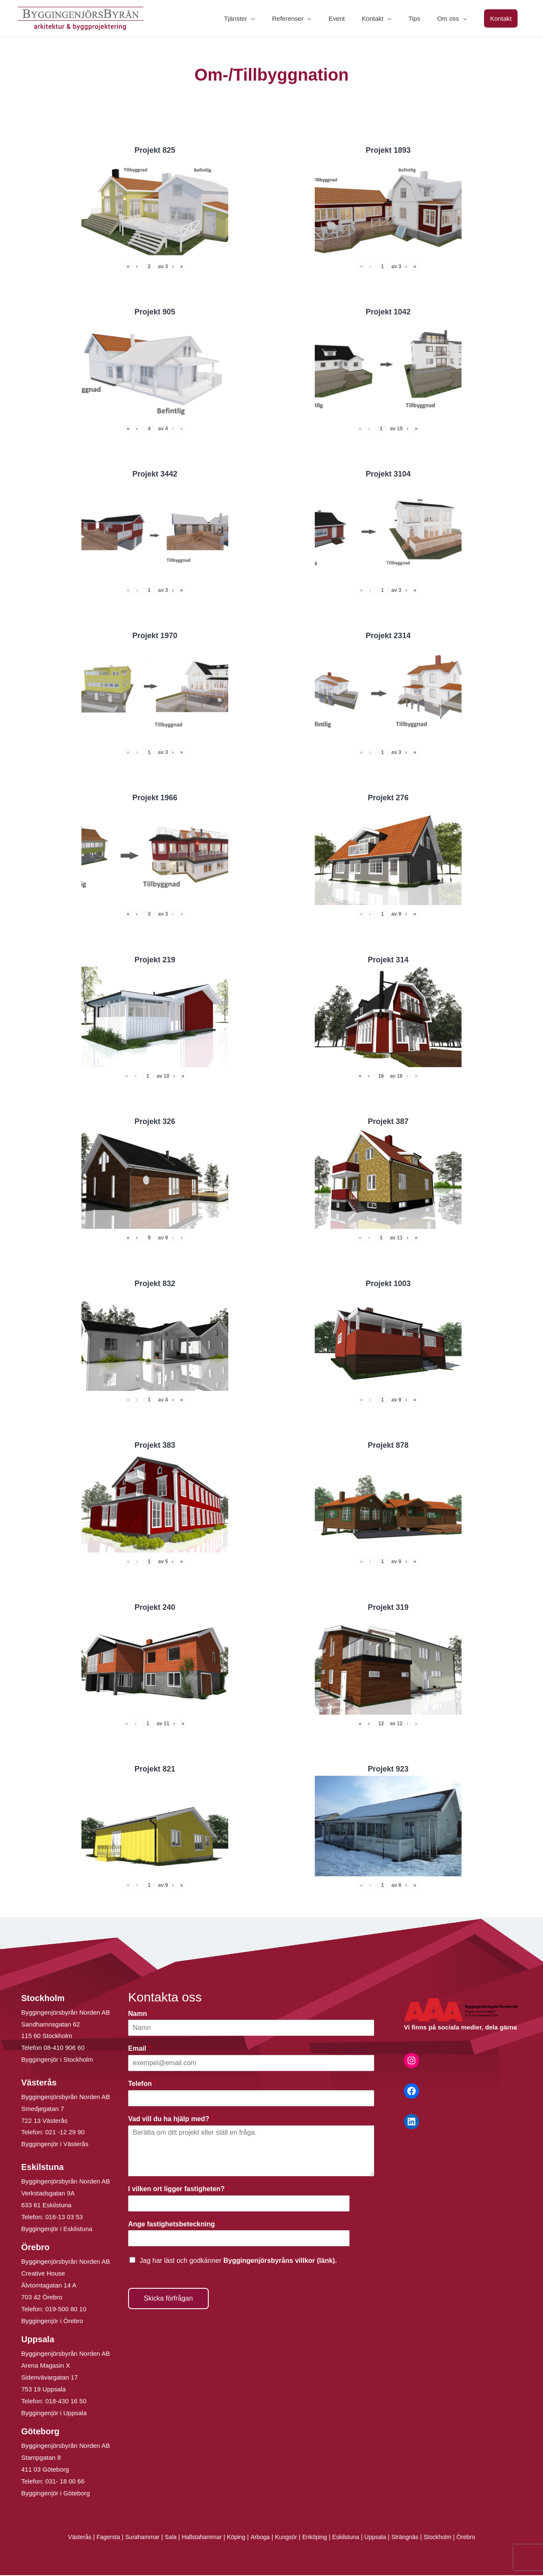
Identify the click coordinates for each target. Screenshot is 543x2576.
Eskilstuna (351, 2537)
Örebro (477, 2537)
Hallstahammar (197, 2537)
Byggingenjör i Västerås (54, 2144)
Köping (234, 2537)
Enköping (317, 2537)
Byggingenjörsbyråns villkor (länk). (280, 2261)
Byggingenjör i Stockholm (57, 2060)
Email (139, 2049)
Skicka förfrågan (168, 2299)
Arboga (259, 2537)
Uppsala (381, 2537)
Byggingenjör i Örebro (52, 2321)
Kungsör (287, 2537)
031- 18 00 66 (65, 2482)
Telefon (142, 2084)
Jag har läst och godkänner (238, 2261)
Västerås (69, 2537)
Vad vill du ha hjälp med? (171, 2119)
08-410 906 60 (64, 2048)
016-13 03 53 (63, 2217)
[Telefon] (251, 2099)
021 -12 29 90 (65, 2132)
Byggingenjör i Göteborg (55, 2494)
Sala (165, 2537)
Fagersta (98, 2537)
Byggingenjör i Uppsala (54, 2413)
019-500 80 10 (65, 2309)
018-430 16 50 (66, 2401)
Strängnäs (412, 2537)
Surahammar (135, 2537)
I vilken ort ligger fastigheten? (178, 2189)
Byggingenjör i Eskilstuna (56, 2229)
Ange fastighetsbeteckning (173, 2224)
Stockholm (447, 2537)
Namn (139, 2014)
